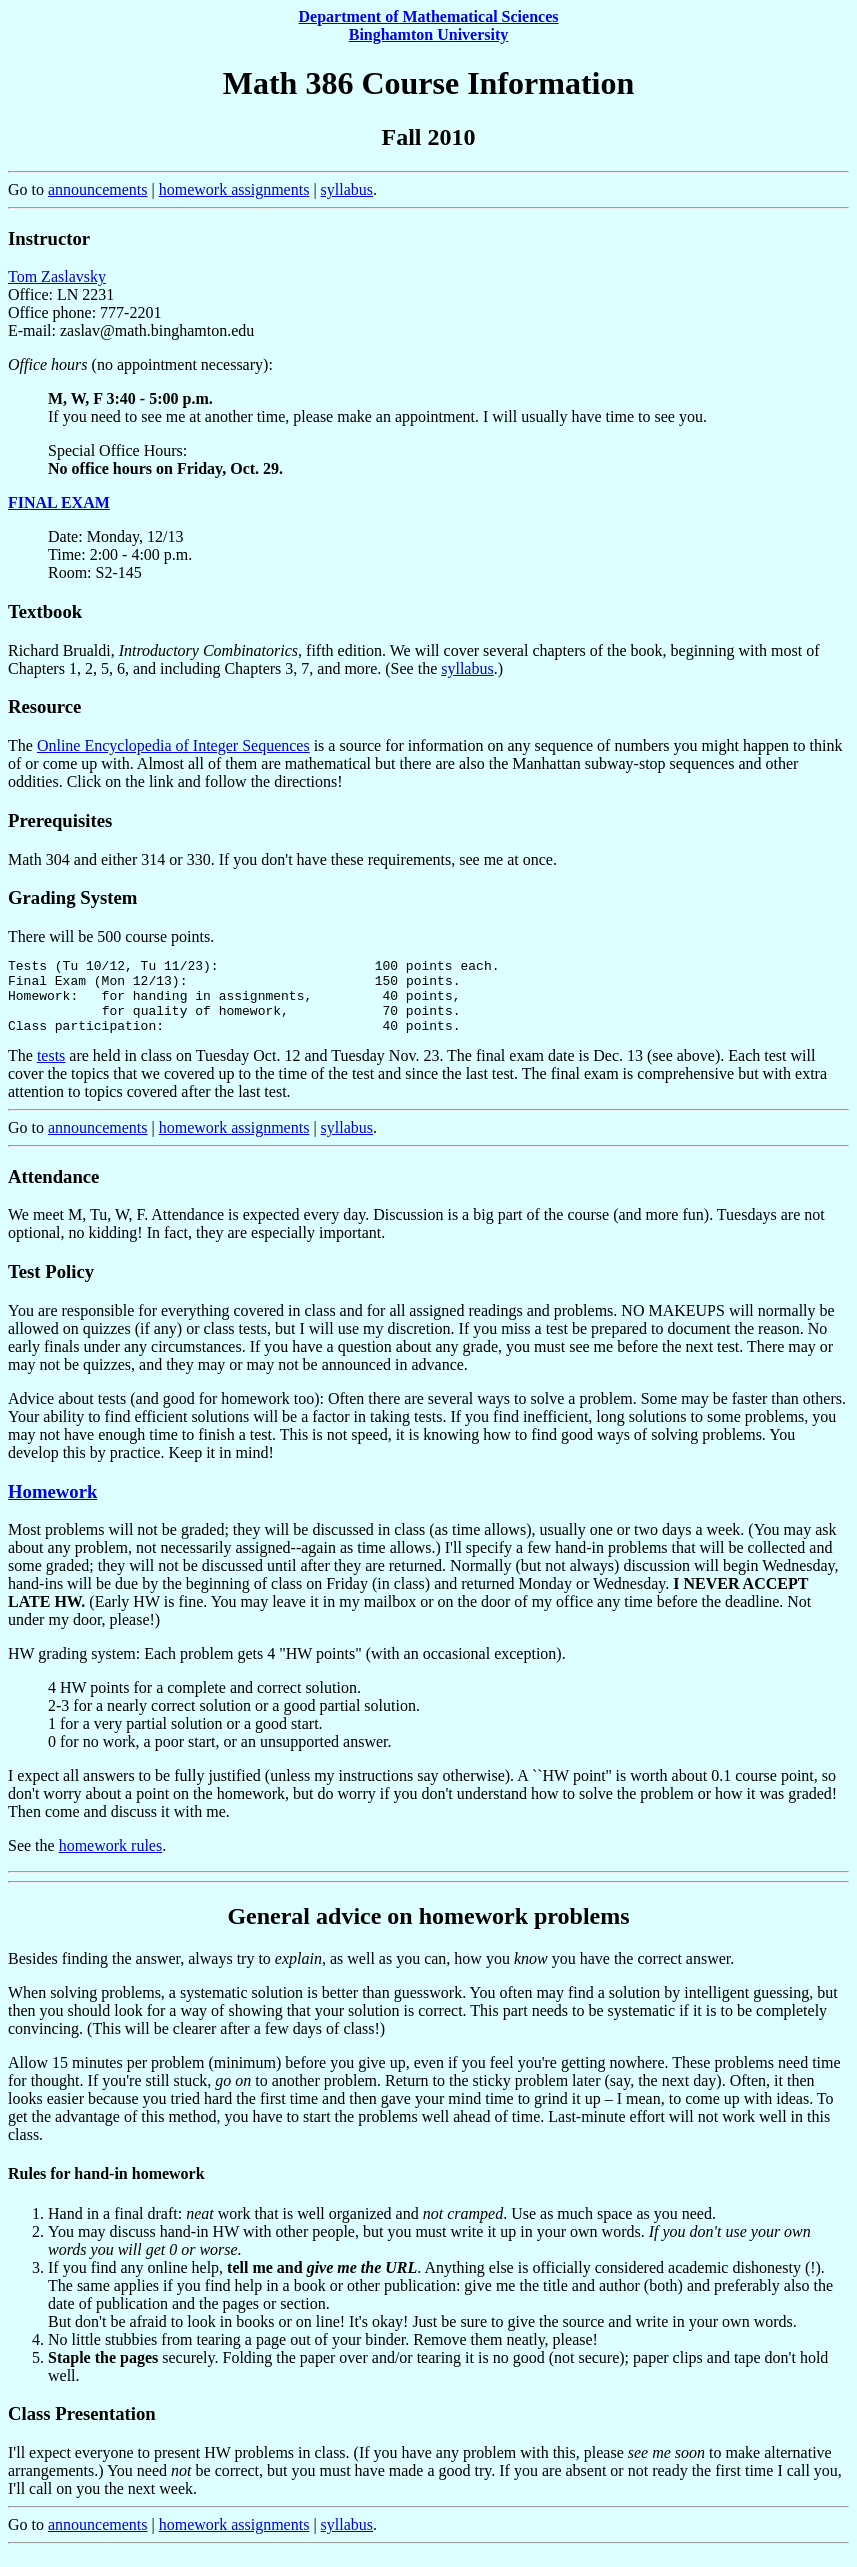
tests (51, 1070)
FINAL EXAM (59, 502)
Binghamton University (429, 34)
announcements (98, 189)
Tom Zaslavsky (57, 276)
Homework (52, 1506)
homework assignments (234, 189)
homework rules (111, 1860)
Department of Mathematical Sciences (429, 16)
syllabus (347, 189)
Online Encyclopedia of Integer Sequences (173, 745)
